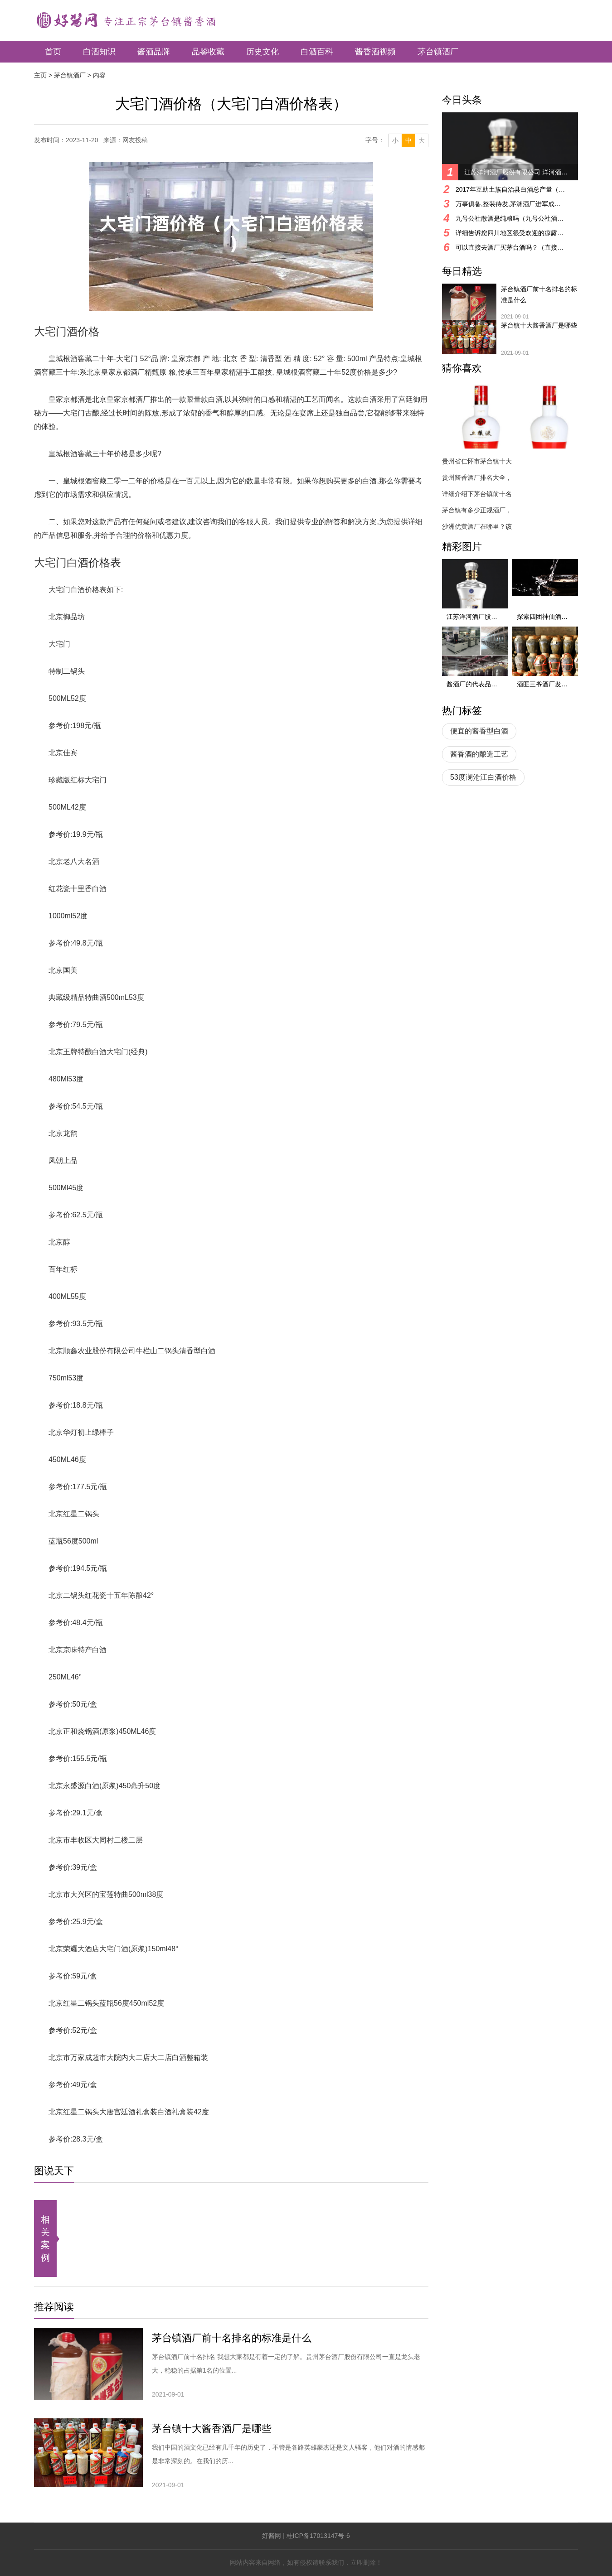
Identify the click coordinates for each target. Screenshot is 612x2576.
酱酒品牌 (153, 51)
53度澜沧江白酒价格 (483, 777)
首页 (53, 51)
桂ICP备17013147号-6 (318, 2535)
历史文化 (262, 51)
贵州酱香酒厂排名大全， (477, 477)
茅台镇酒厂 (438, 51)
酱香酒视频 (375, 51)
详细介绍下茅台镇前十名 (477, 493)
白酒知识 (99, 51)
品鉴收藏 (208, 51)
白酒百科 (317, 51)
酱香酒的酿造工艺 (479, 754)
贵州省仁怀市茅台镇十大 (477, 461)
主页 (40, 75)
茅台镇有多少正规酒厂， (477, 510)
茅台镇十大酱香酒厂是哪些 (212, 2428)
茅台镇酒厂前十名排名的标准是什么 (231, 2338)
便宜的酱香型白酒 (479, 731)
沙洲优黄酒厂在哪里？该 (477, 526)
